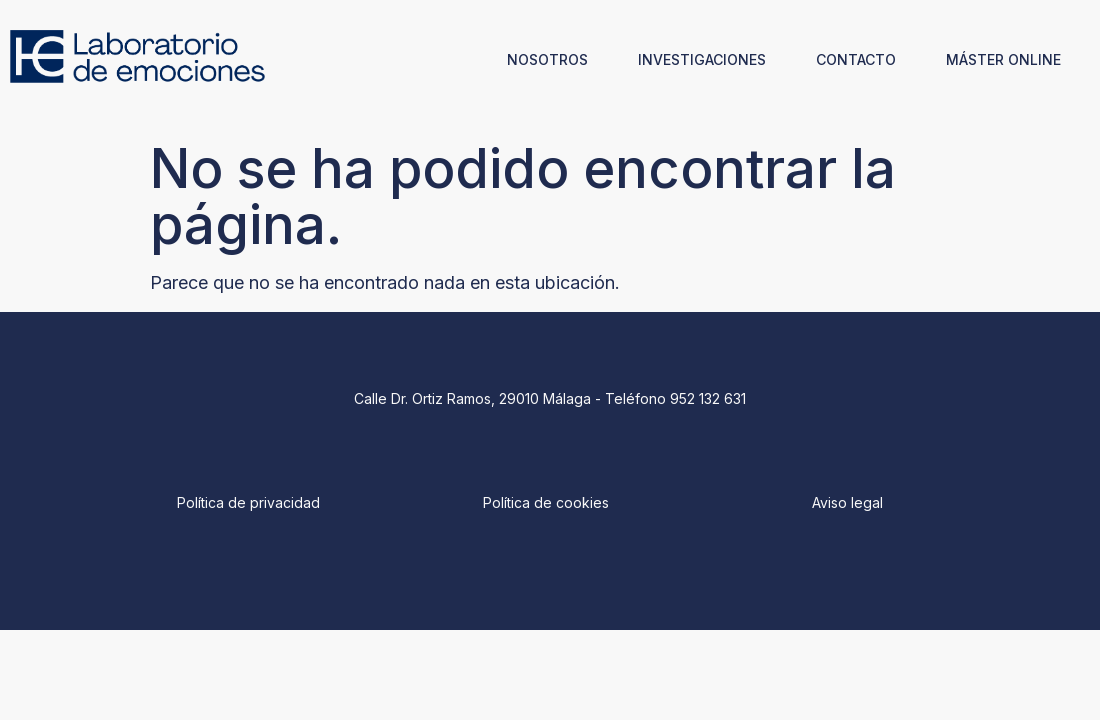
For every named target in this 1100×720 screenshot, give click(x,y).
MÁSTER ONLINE (1003, 59)
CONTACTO (856, 59)
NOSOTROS (547, 59)
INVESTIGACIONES (702, 59)
